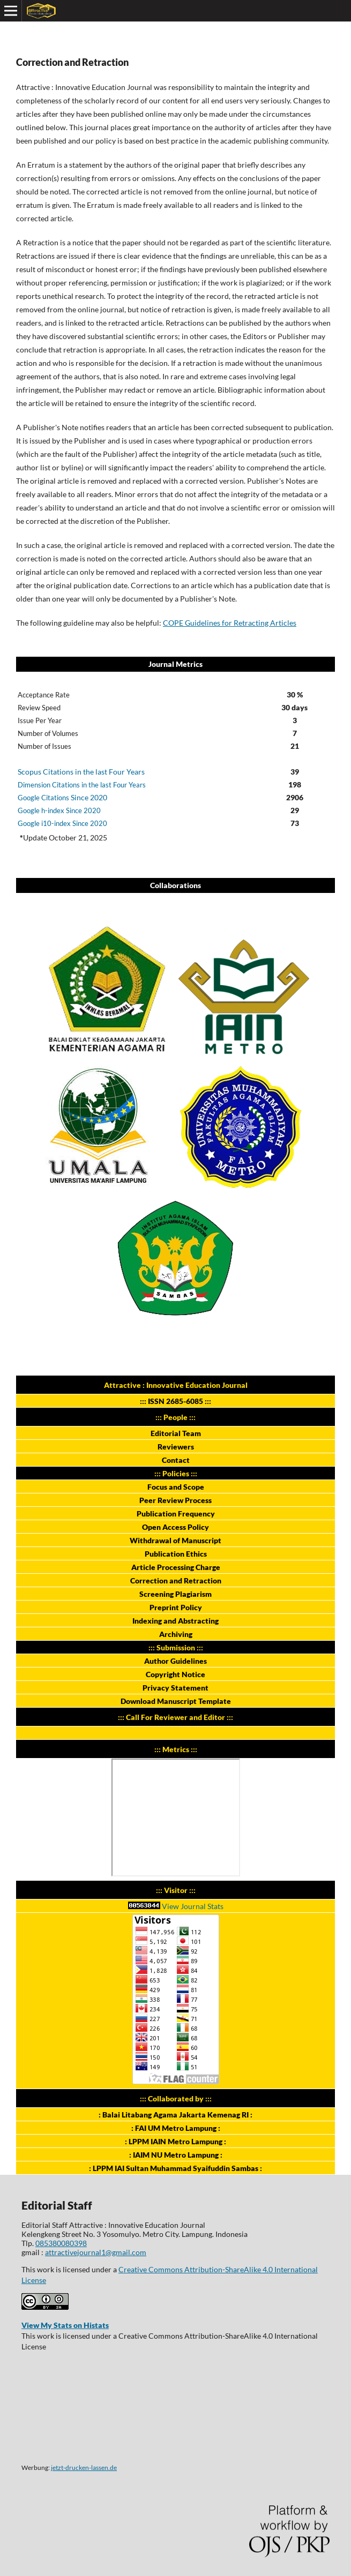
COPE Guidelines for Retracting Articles (229, 622)
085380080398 (61, 2243)
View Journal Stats (192, 1906)
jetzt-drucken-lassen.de (84, 2468)
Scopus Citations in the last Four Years (81, 771)
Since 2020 (62, 797)
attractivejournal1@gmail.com (95, 2252)
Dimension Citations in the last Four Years (82, 784)
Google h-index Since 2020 (59, 810)
